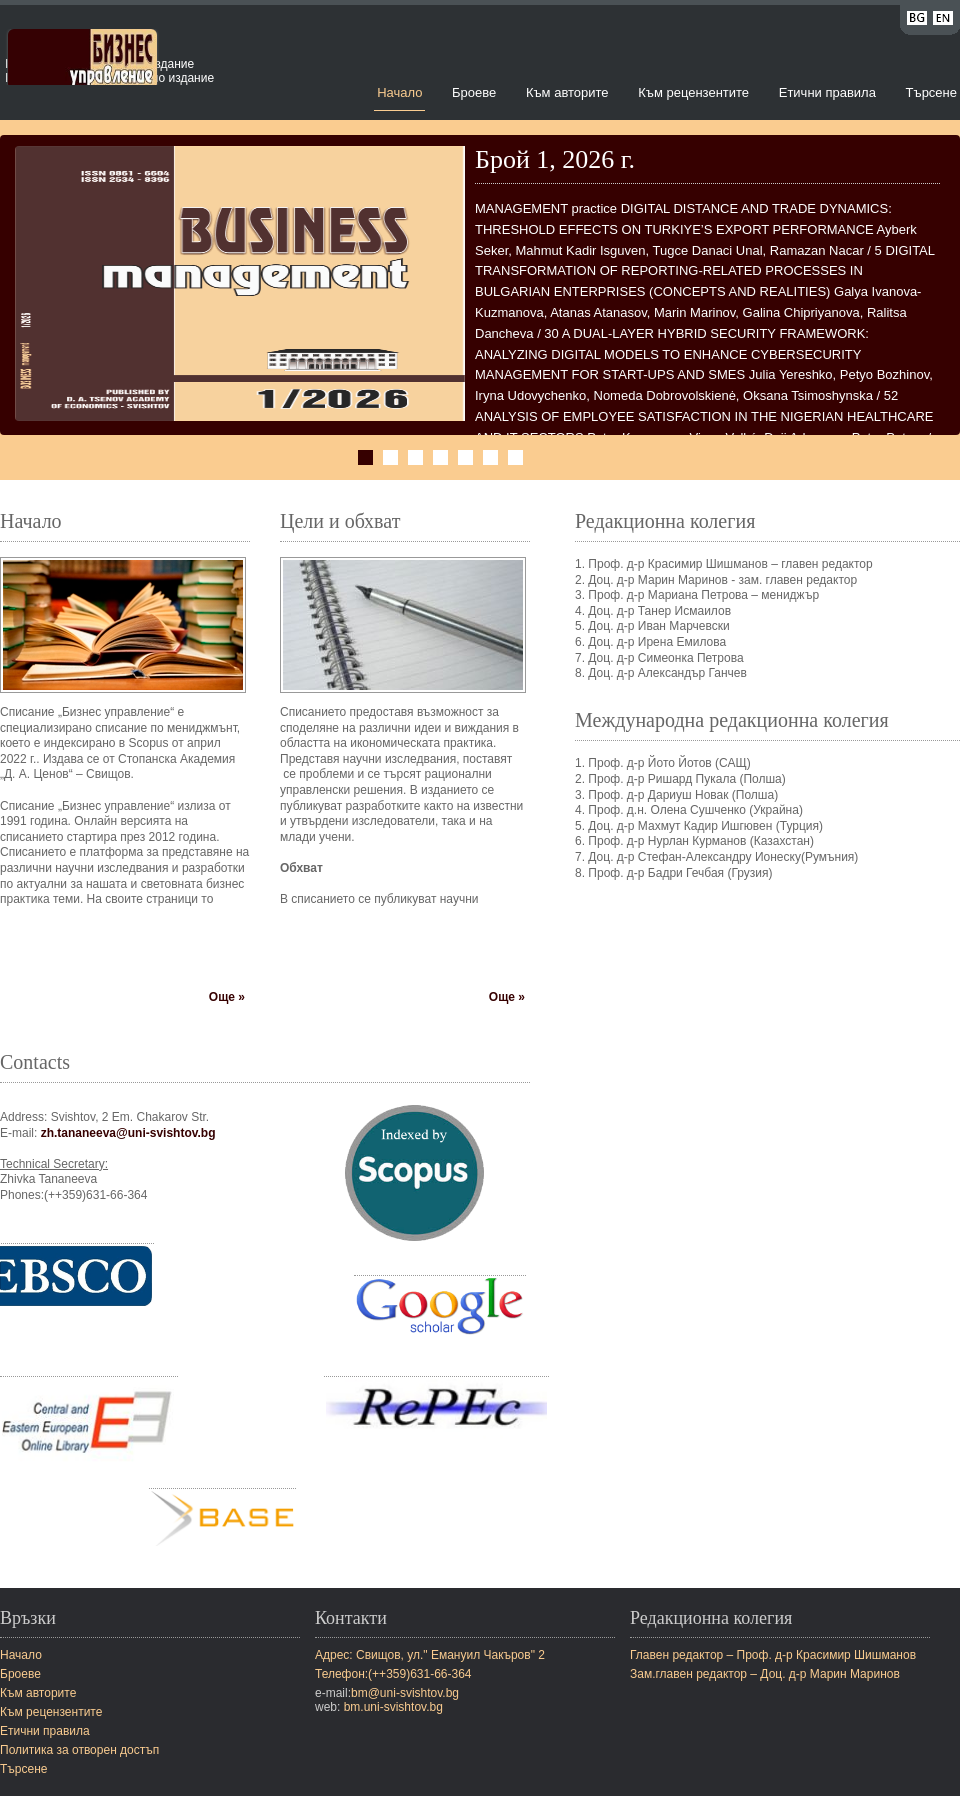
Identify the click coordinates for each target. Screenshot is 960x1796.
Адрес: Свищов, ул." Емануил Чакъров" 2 (430, 1655)
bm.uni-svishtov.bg (393, 1707)
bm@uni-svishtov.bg (405, 1693)
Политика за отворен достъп (79, 1750)
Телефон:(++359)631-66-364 (393, 1674)
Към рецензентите (693, 92)
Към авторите (567, 92)
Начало (399, 92)
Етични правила (827, 92)
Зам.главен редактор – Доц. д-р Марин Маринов (765, 1674)
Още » (227, 997)
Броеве (474, 92)
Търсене (931, 92)
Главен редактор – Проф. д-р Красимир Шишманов (773, 1655)
